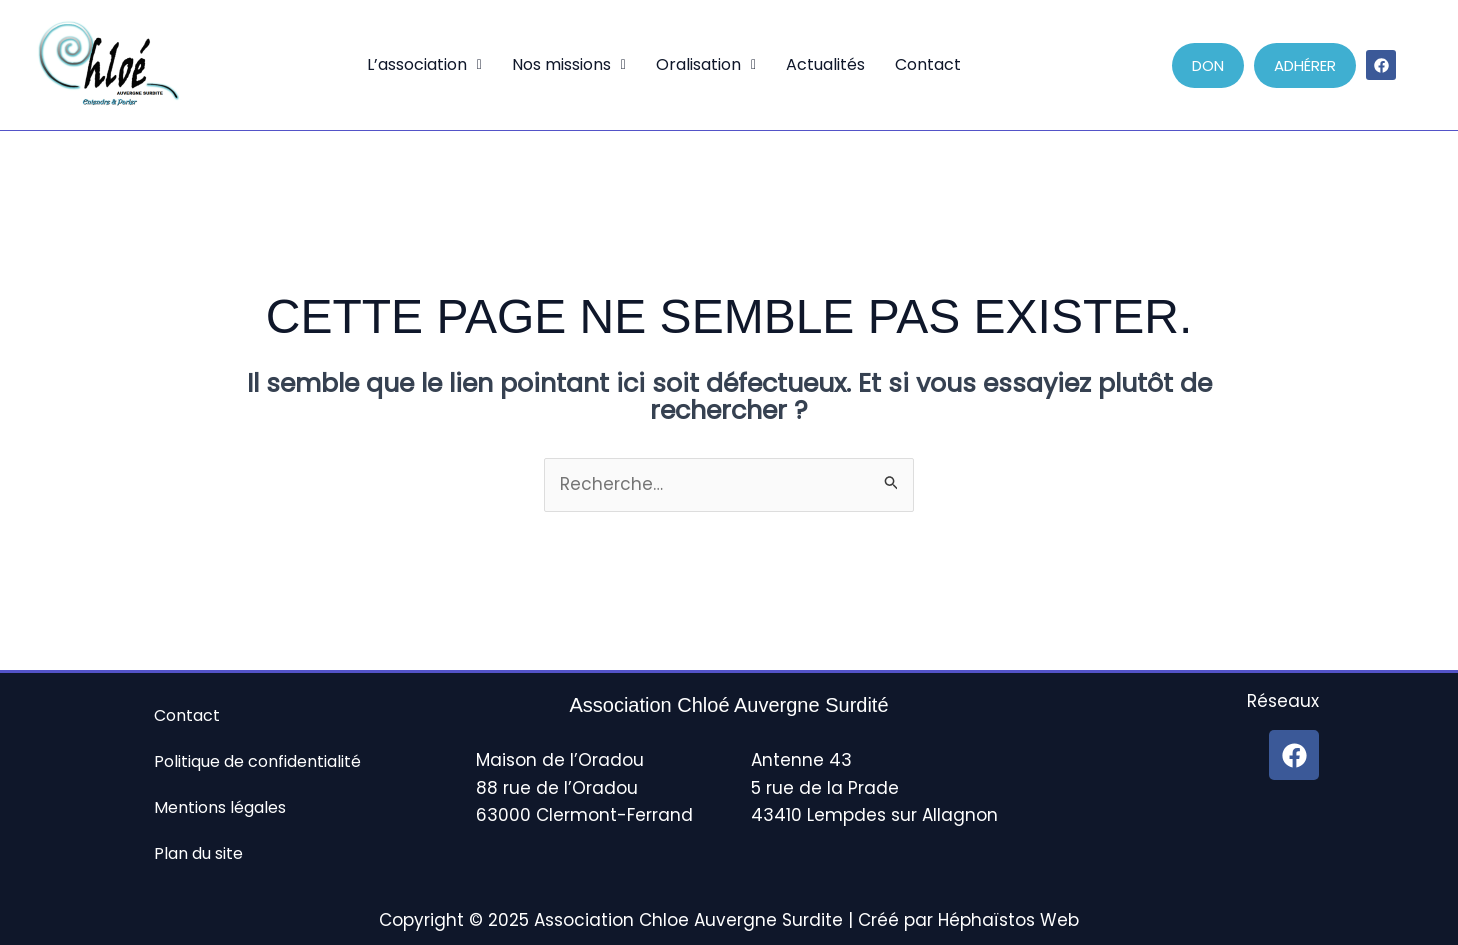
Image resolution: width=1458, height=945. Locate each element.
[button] (424, 65)
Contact (928, 64)
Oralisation (706, 64)
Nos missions (569, 64)
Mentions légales (220, 807)
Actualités (825, 64)
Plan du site (198, 853)
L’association (424, 64)
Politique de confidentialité (257, 761)
